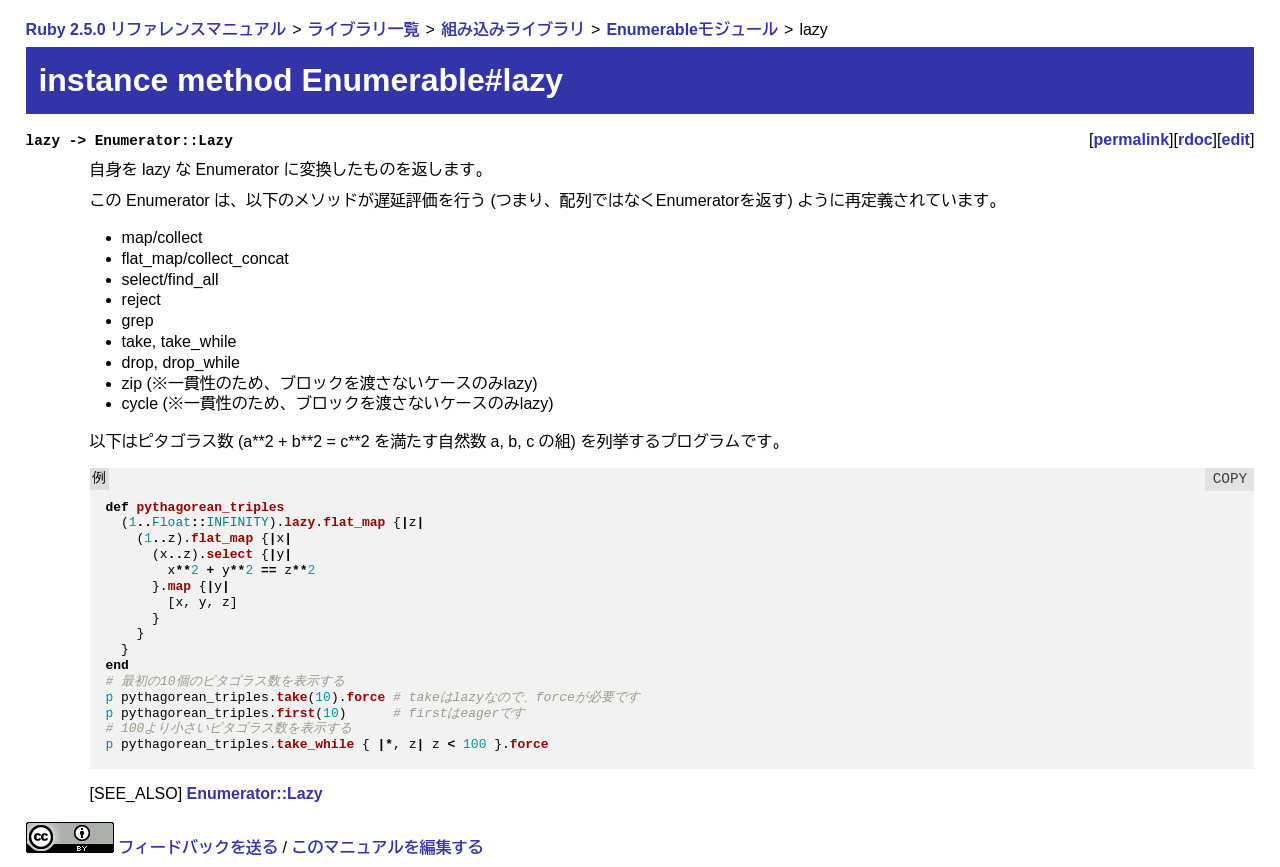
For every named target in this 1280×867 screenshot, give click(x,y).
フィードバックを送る (198, 847)
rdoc (1195, 139)
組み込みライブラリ (513, 29)
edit (1236, 139)
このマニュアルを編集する (387, 847)
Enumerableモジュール (692, 29)
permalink (1131, 139)
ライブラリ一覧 (364, 29)
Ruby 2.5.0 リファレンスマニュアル (156, 29)
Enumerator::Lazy (255, 793)
